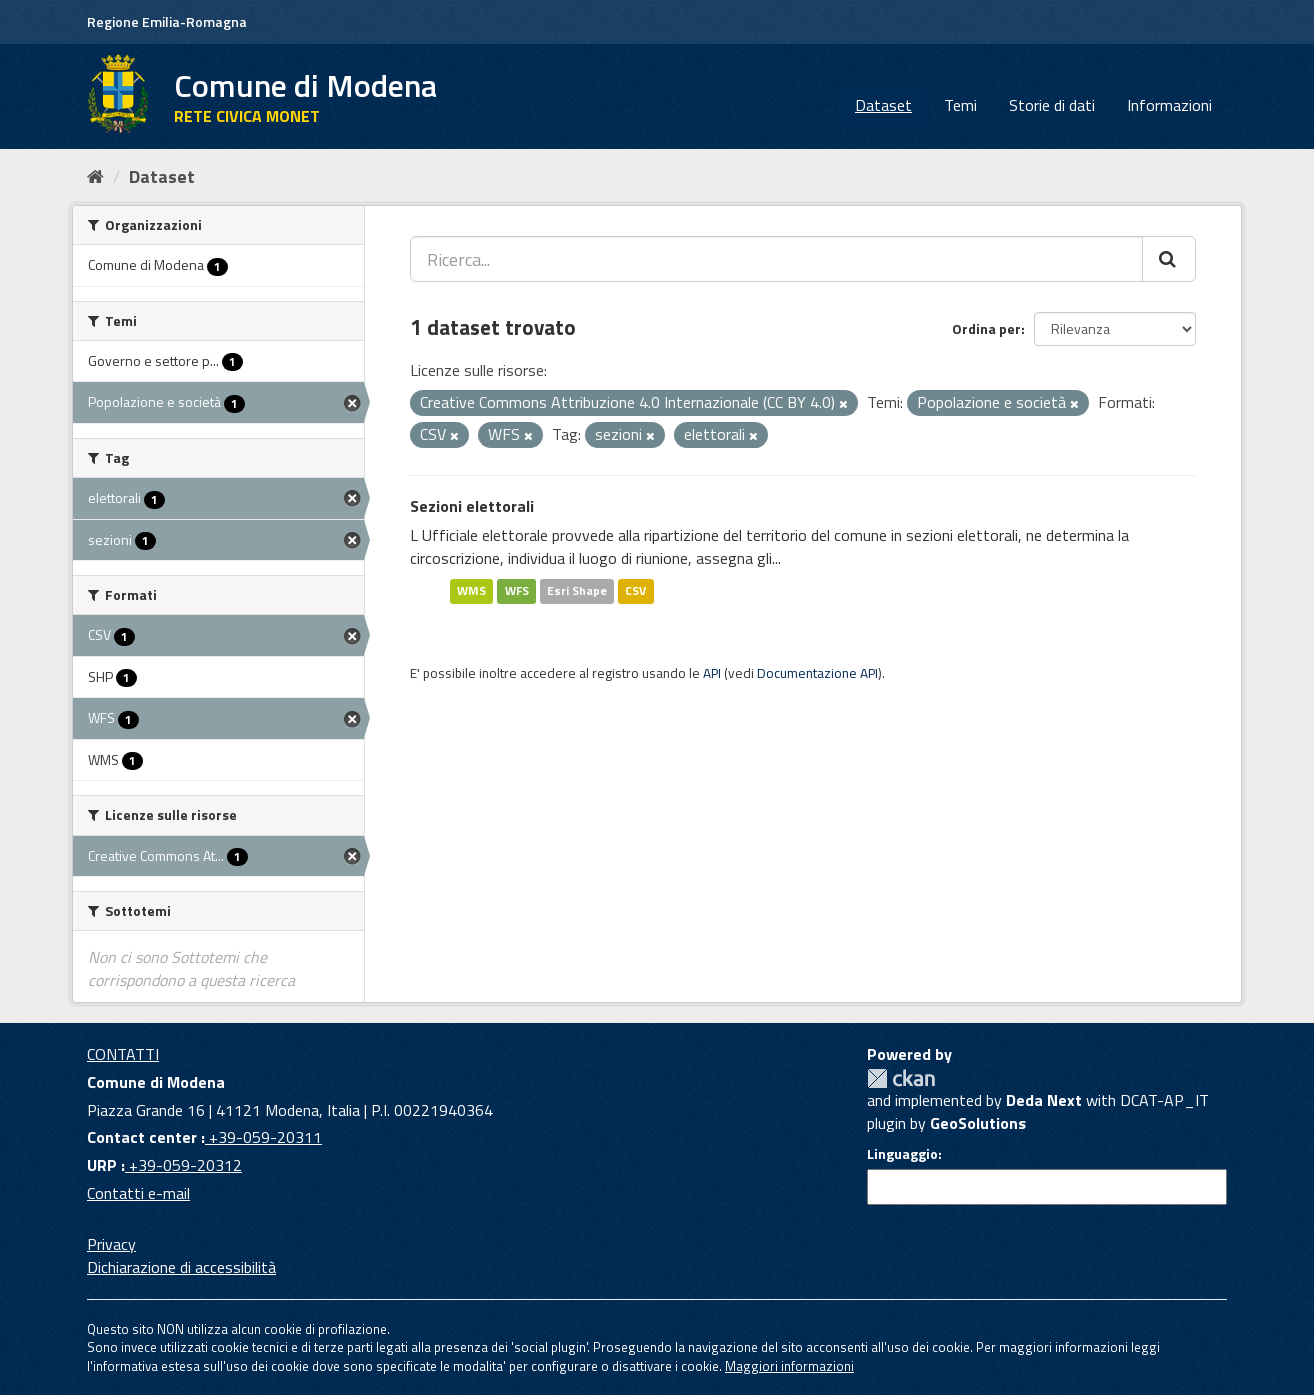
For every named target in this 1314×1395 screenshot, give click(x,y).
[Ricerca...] (776, 259)
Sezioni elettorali (472, 506)
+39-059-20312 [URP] (183, 1165)
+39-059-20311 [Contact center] (263, 1137)
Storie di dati (1052, 105)
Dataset (883, 105)
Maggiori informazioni (789, 1366)
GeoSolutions (978, 1123)
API (712, 673)
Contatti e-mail (138, 1193)
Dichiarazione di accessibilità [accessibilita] (181, 1267)
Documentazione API (817, 673)
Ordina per (986, 328)
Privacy (111, 1244)
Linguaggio (902, 1154)
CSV (635, 590)
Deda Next (1044, 1100)
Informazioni (1169, 105)
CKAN (901, 1078)
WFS (517, 590)
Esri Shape (577, 590)
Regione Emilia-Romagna (167, 21)
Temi (960, 105)
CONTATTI (123, 1054)
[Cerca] (1169, 259)
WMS (471, 590)
